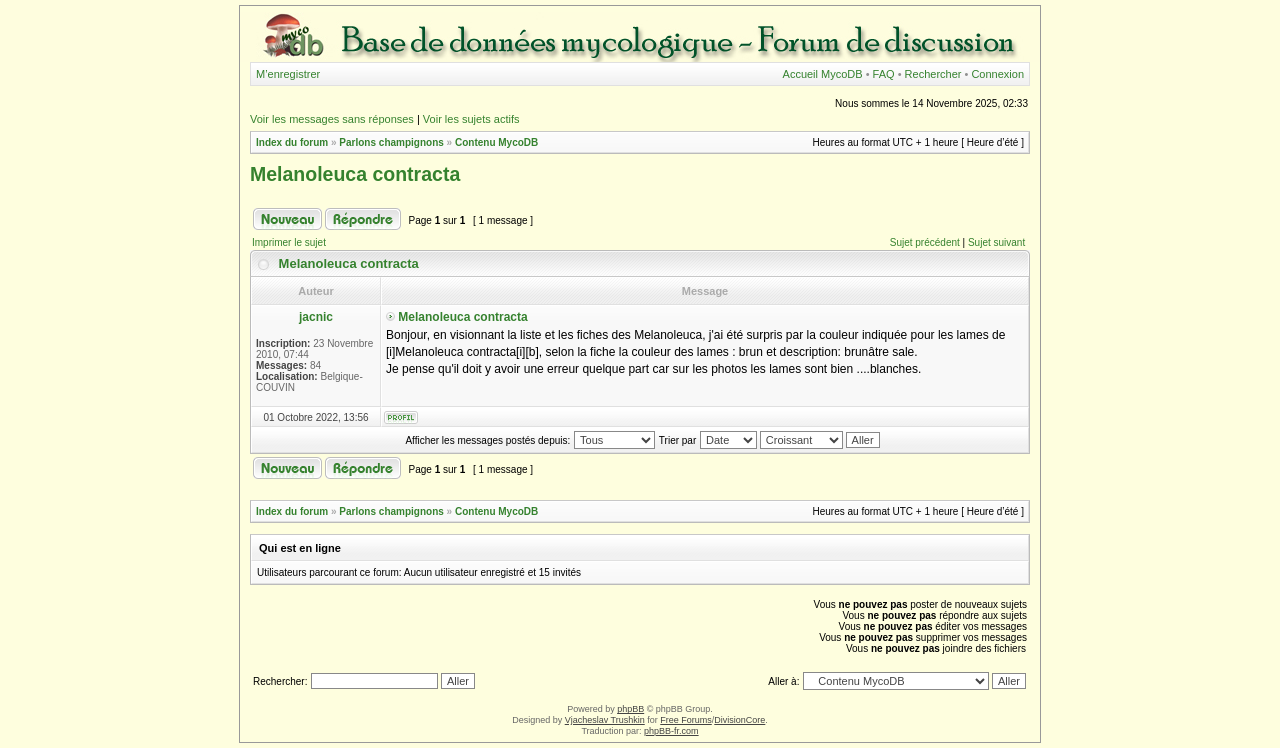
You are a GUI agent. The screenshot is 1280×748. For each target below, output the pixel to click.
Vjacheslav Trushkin (605, 720)
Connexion (997, 74)
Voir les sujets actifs (471, 119)
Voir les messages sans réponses (332, 119)
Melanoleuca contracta (355, 174)
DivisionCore (739, 720)
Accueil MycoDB (823, 74)
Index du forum (292, 142)
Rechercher (933, 74)
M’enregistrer (288, 74)
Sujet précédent (925, 242)
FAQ (884, 74)
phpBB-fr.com (671, 731)
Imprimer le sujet (289, 242)
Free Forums (686, 720)
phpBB (630, 709)
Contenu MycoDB (496, 142)
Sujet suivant (996, 242)
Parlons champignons (391, 142)
